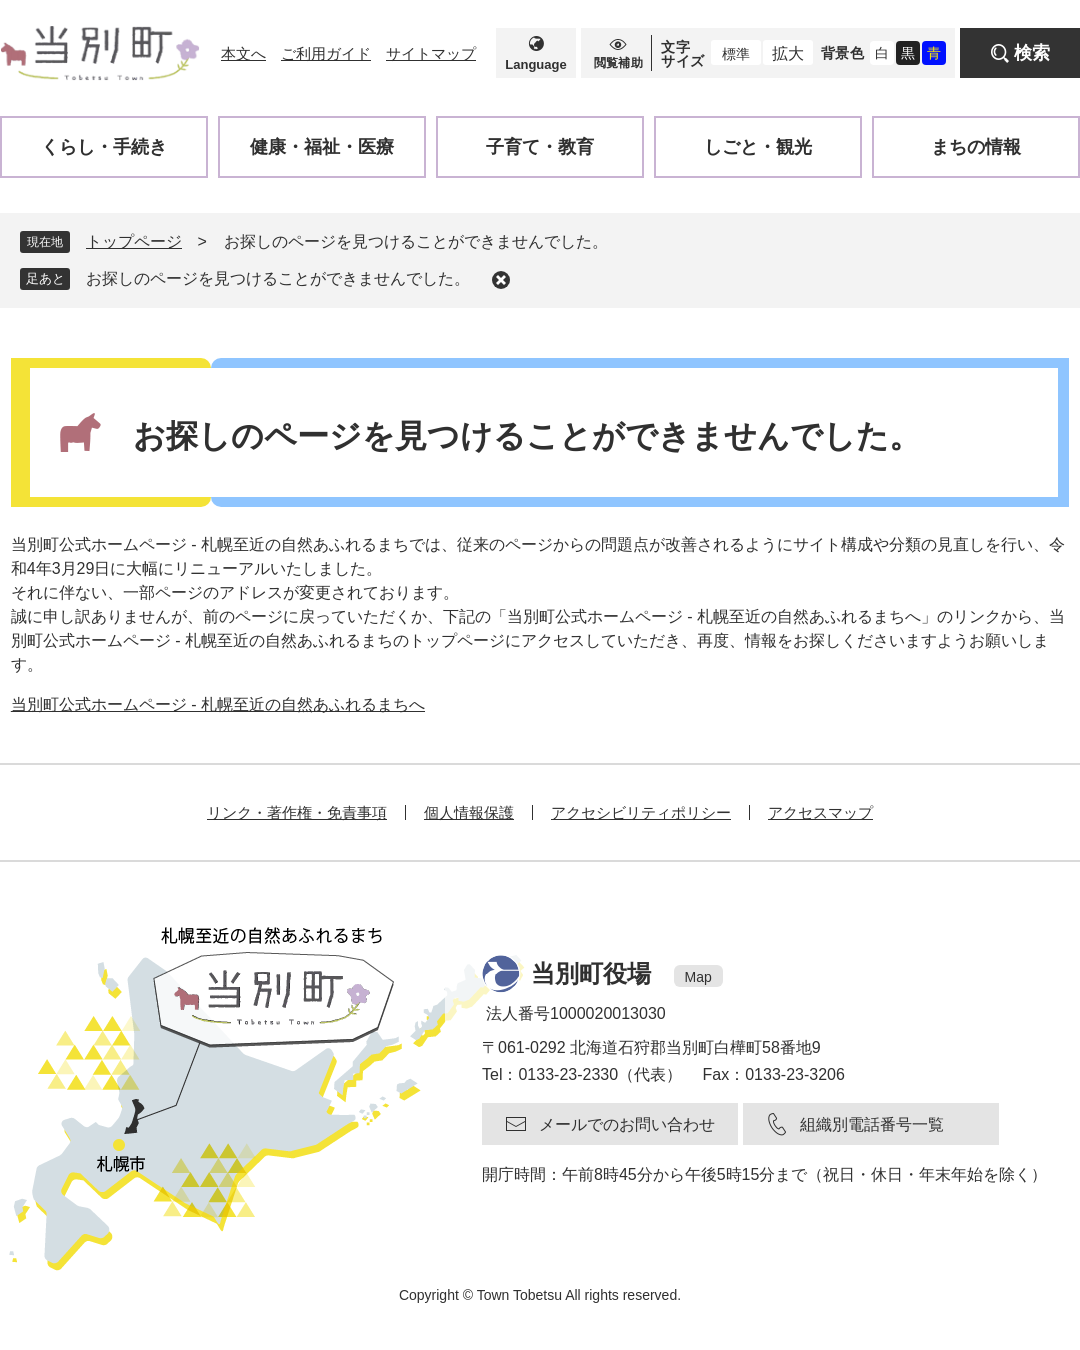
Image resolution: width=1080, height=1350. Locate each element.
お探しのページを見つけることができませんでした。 (278, 278)
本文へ (243, 53)
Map (698, 977)
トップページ (134, 241)
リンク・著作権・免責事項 (297, 812)
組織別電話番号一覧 (872, 1124)
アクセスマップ (820, 812)
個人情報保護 (469, 812)
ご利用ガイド (326, 53)
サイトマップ (431, 53)
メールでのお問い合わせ (627, 1124)
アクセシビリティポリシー (641, 812)
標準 (736, 54)
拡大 (788, 53)
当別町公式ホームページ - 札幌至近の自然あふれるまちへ (218, 704)
